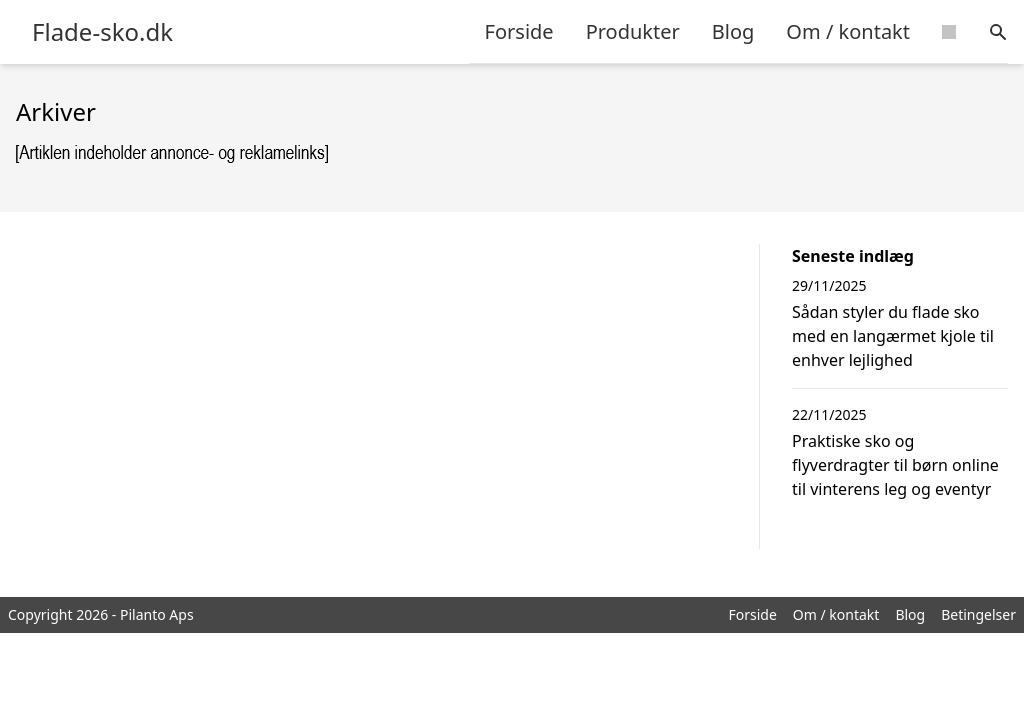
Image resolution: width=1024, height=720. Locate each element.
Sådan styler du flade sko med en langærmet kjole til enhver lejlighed (893, 336)
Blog (733, 31)
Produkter (633, 31)
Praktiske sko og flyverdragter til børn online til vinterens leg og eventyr (895, 465)
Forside (519, 31)
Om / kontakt (848, 31)
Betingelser (978, 614)
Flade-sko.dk (102, 32)
